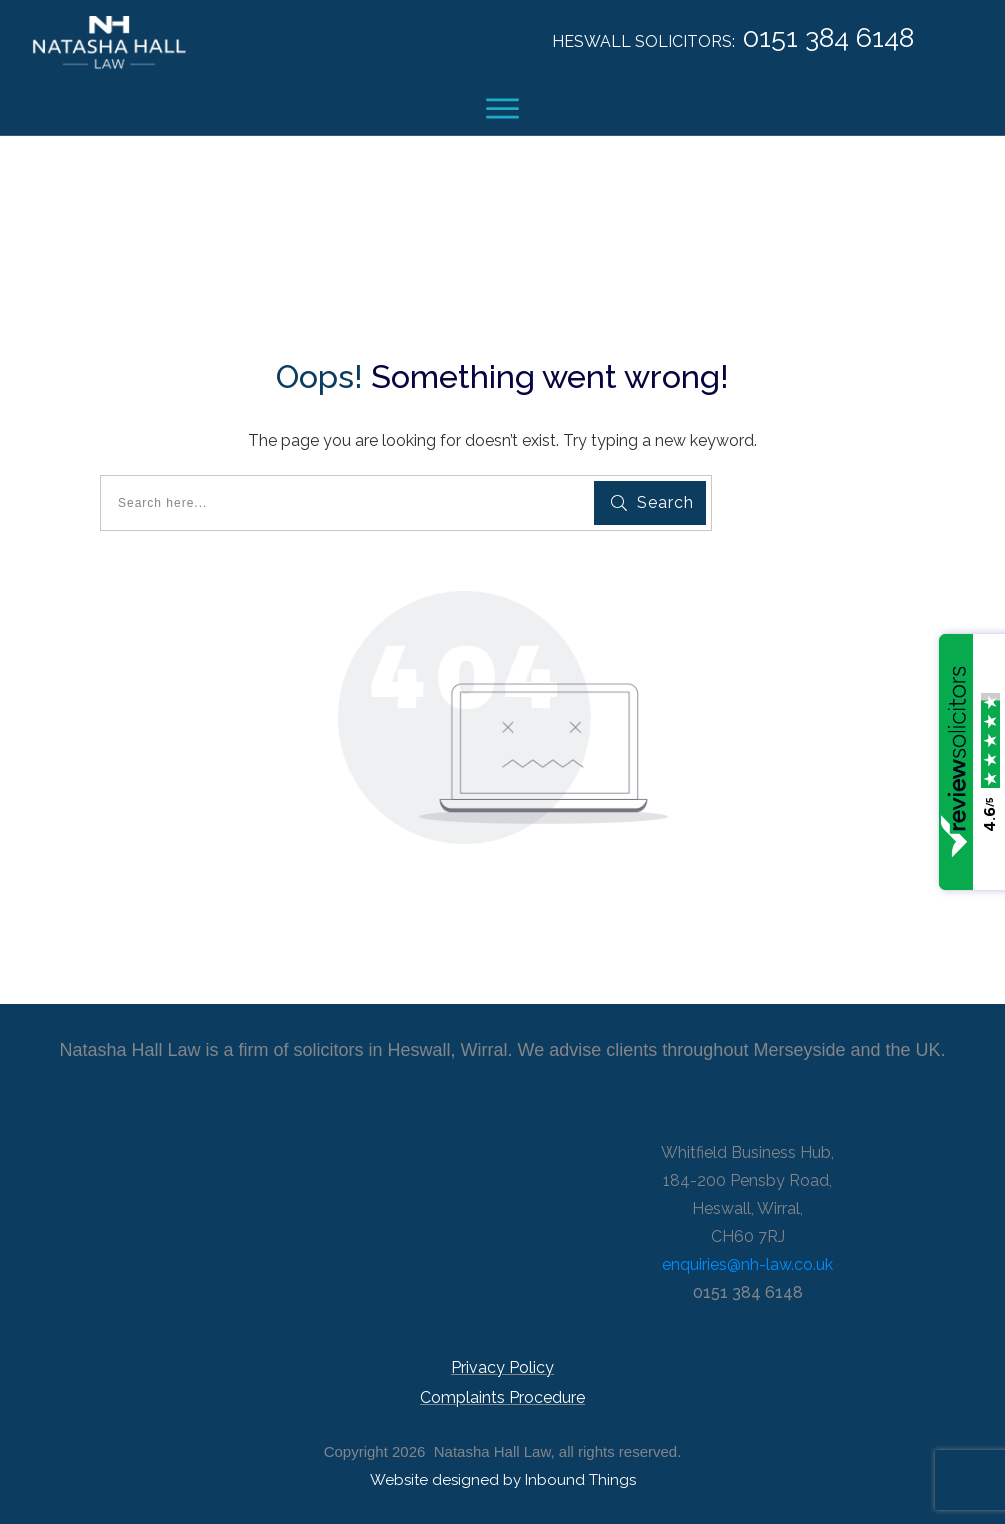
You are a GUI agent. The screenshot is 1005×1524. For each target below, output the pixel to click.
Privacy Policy (502, 1367)
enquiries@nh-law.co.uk (747, 1264)
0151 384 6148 (828, 37)
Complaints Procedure (502, 1397)
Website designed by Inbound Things (503, 1480)
